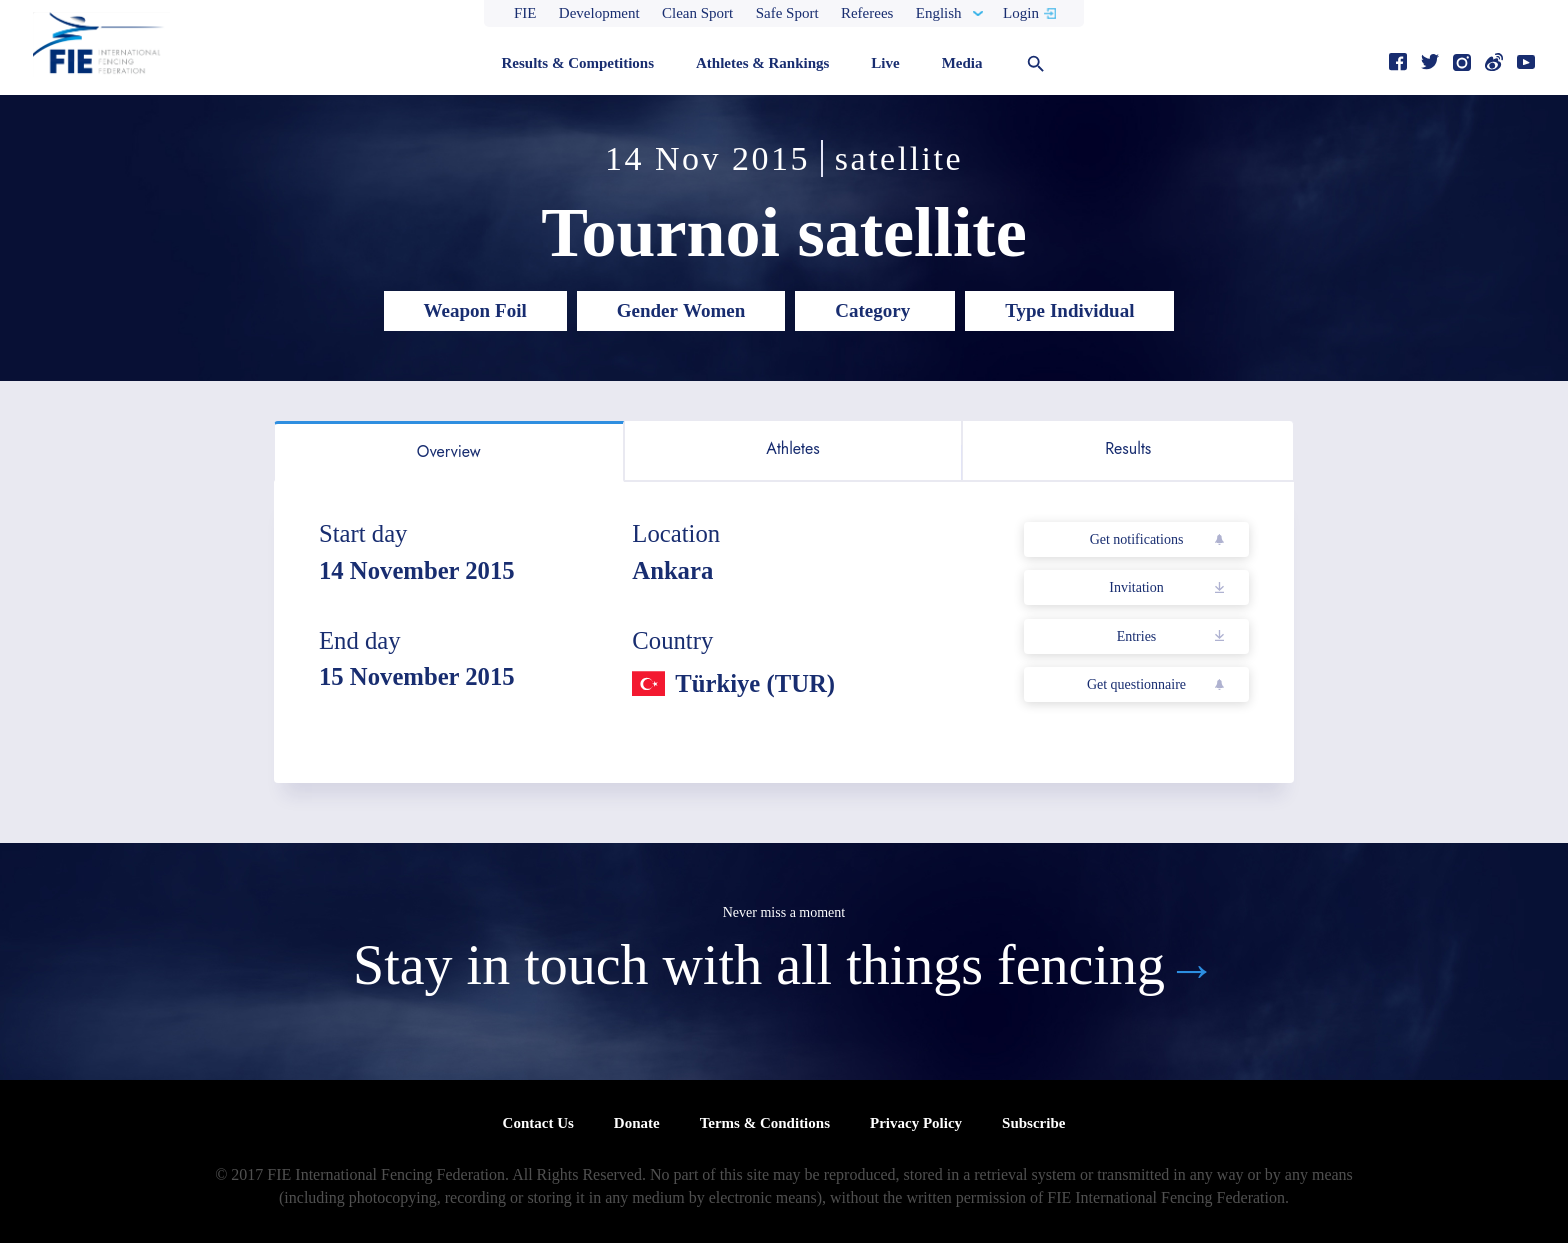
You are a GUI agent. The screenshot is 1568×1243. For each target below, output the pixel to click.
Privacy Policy (916, 1123)
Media (962, 63)
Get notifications (1137, 539)
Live (885, 63)
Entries (1137, 636)
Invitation (1136, 587)
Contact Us (538, 1123)
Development (599, 13)
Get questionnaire (1136, 684)
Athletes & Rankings (762, 63)
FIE (525, 13)
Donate (637, 1123)
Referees (867, 13)
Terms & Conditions (765, 1123)
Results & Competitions (577, 63)
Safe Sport (787, 13)
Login (1021, 13)
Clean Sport (697, 13)
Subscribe (1033, 1123)
